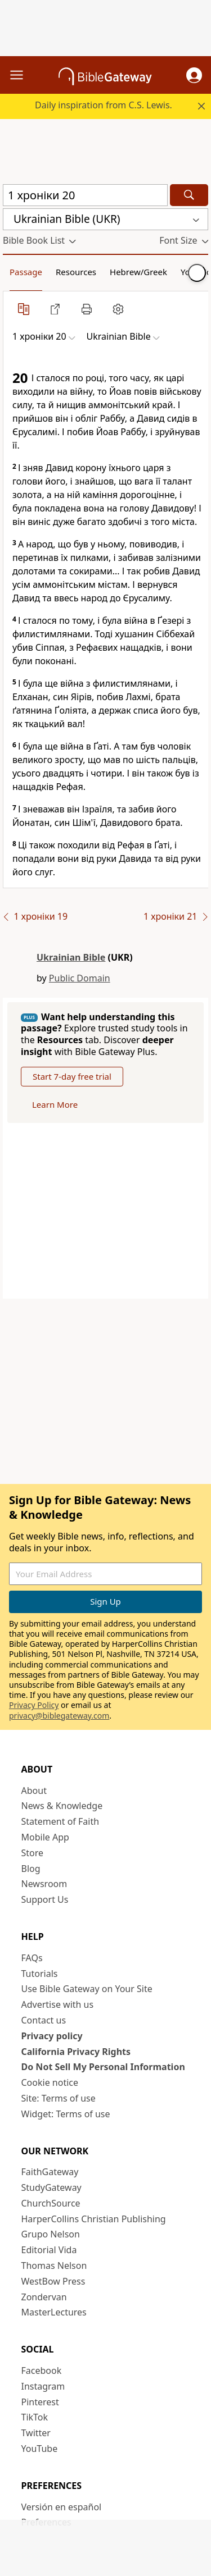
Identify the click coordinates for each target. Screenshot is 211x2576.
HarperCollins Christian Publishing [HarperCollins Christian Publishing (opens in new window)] (93, 2219)
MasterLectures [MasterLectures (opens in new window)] (54, 2312)
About (34, 1790)
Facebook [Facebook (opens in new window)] (41, 2370)
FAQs (32, 1958)
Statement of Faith (60, 1821)
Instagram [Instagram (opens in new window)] (43, 2386)
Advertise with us (57, 2004)
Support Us (45, 1899)
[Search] (189, 195)
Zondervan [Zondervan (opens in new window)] (44, 2297)
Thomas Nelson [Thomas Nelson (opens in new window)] (54, 2265)
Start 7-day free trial (72, 1076)
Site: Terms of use (58, 2098)
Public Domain (79, 978)
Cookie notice (50, 2082)
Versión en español (61, 2507)
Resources (76, 271)
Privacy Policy (34, 1705)
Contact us (43, 2020)
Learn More (55, 1104)
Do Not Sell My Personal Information (103, 2067)
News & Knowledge (62, 1805)
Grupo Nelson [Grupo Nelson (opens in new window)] (50, 2234)
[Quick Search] (85, 195)
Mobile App (45, 1837)
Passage (26, 271)
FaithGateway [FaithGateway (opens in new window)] (50, 2172)
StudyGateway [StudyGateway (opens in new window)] (51, 2187)
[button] (194, 75)
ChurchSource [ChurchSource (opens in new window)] (50, 2203)
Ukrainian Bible (71, 957)
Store (32, 1853)
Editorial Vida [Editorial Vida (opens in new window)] (49, 2250)
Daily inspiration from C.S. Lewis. (103, 105)
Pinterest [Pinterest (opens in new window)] (40, 2402)
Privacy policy (52, 2036)
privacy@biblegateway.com (59, 1715)
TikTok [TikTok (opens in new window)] (34, 2417)
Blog (31, 1868)
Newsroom (44, 1884)
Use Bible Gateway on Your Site (86, 1989)
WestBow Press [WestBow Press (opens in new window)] (53, 2281)
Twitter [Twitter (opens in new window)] (36, 2433)
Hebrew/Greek (138, 271)
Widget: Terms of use (65, 2114)
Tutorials (39, 1973)
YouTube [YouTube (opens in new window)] (39, 2448)
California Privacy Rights (76, 2051)
